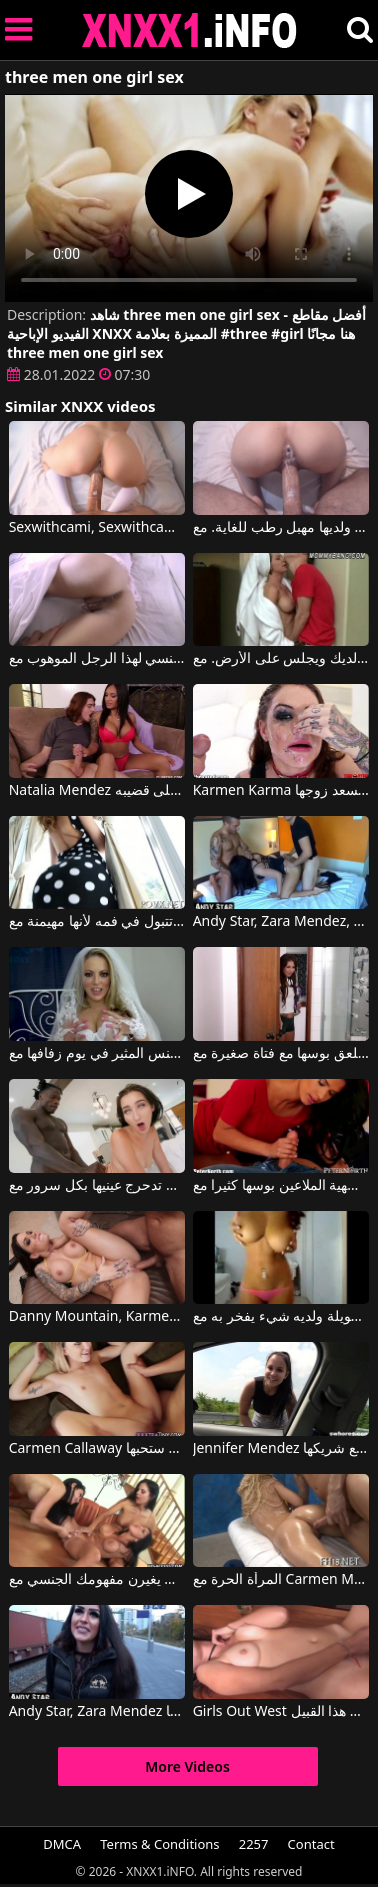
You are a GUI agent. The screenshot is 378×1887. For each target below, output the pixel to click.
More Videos (187, 1766)
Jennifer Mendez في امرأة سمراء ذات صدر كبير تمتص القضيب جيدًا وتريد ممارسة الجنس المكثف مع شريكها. (281, 1449)
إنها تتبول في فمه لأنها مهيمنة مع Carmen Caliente (97, 922)
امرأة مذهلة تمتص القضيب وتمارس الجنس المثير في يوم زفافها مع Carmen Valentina (97, 1054)
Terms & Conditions (159, 1844)
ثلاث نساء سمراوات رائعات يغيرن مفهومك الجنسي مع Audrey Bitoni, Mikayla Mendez (97, 1580)
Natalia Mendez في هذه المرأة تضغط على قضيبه (97, 791)
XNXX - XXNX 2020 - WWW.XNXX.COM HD (190, 30)
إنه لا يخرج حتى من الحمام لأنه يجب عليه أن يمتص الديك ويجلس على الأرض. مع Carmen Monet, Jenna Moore (281, 659)
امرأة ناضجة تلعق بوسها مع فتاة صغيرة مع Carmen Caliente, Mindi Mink (281, 1054)
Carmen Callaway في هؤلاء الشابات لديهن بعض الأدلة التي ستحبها (97, 1449)
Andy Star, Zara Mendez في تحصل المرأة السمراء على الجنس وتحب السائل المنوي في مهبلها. (97, 1712)
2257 (254, 1844)
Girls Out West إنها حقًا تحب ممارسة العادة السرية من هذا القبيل (281, 1712)
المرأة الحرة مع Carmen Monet (281, 1580)
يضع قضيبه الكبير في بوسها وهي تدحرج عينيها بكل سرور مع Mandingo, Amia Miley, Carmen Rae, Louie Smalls (97, 1186)
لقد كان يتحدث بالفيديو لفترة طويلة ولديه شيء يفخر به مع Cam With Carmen (281, 1317)
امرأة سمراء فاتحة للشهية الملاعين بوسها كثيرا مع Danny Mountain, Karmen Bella (281, 1186)
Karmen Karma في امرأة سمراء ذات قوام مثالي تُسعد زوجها (281, 791)
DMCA (62, 1844)
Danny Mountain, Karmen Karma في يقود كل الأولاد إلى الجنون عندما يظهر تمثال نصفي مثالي (97, 1317)
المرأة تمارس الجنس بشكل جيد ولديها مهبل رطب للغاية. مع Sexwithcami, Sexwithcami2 (281, 528)
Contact (311, 1844)
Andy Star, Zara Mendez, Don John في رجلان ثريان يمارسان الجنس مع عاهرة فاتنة (281, 922)
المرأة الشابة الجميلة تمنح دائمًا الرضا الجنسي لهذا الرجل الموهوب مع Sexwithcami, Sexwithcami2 (97, 659)
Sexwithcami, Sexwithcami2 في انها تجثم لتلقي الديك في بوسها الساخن (97, 528)
